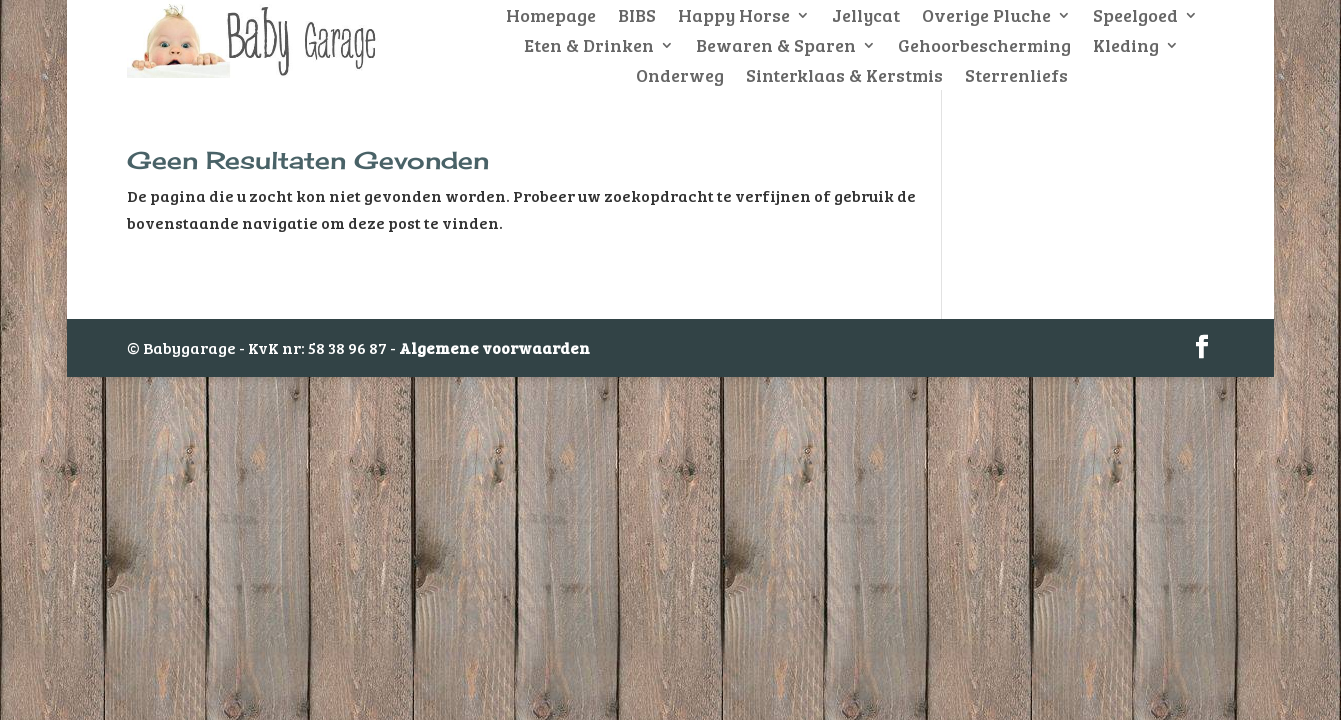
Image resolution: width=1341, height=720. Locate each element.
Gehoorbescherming (984, 47)
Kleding (1126, 47)
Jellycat (866, 17)
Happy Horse (734, 17)
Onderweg (680, 77)
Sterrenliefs (1016, 77)
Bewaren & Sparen (776, 47)
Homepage (551, 17)
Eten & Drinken (589, 47)
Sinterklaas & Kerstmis (844, 77)
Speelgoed (1135, 17)
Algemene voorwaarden (494, 347)
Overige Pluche (986, 17)
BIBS (637, 17)
